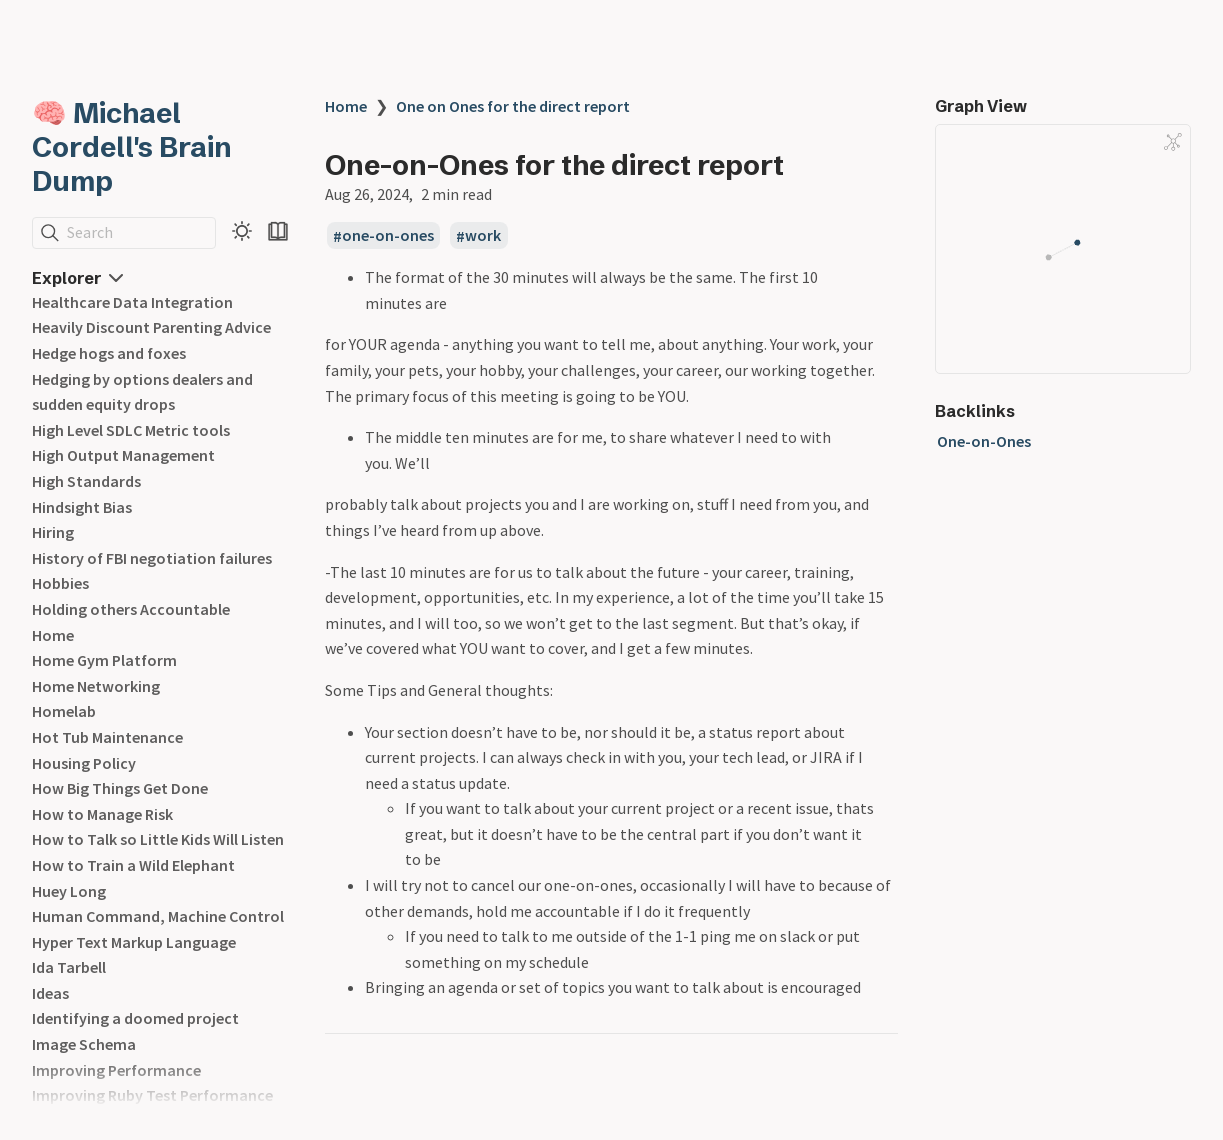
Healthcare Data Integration (132, 302)
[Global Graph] (1173, 142)
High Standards (86, 481)
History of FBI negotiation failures (152, 558)
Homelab (64, 711)
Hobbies (60, 583)
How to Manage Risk (102, 814)
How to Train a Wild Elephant (133, 865)
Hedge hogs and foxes (109, 353)
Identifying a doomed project (135, 1018)
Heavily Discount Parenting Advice (151, 327)
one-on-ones (388, 236)
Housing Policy (84, 763)
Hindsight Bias (82, 507)
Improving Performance (116, 1070)
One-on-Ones (984, 441)
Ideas (50, 993)
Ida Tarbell (69, 967)
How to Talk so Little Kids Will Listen (158, 839)
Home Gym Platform (104, 660)
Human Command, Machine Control (158, 916)
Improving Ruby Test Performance (152, 1095)
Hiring (53, 532)
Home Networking (96, 686)
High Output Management (123, 455)
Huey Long (69, 891)
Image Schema (84, 1044)
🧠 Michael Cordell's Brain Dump (132, 147)
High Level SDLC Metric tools (131, 430)
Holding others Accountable (131, 609)
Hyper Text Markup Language (134, 942)
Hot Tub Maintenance (107, 737)
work (483, 236)
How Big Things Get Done (120, 788)
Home (53, 635)
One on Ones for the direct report (513, 106)
